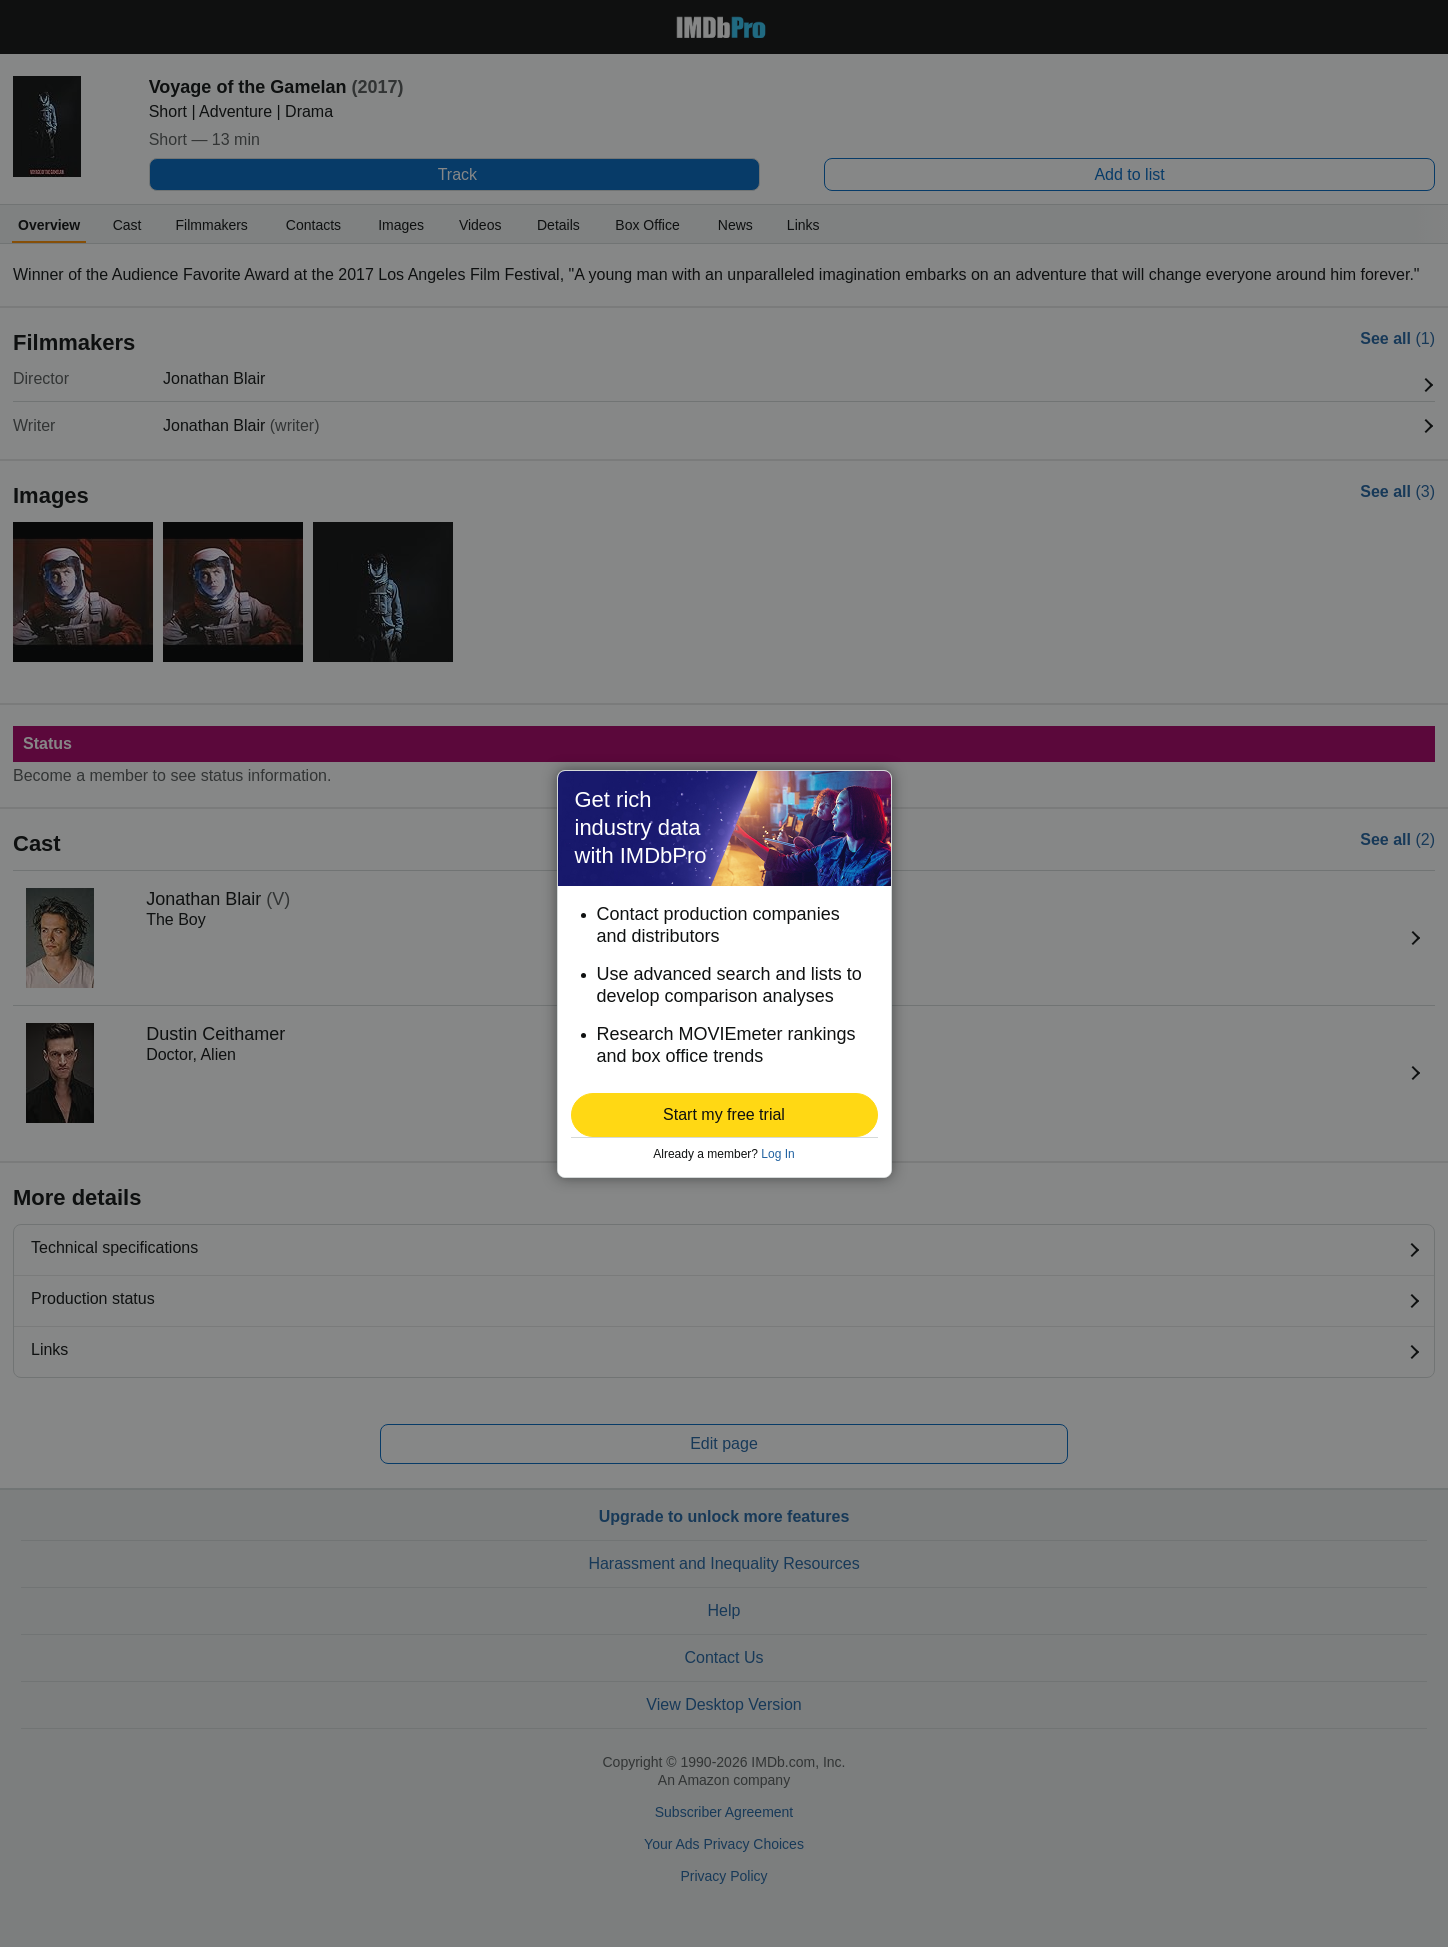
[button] (724, 1115)
